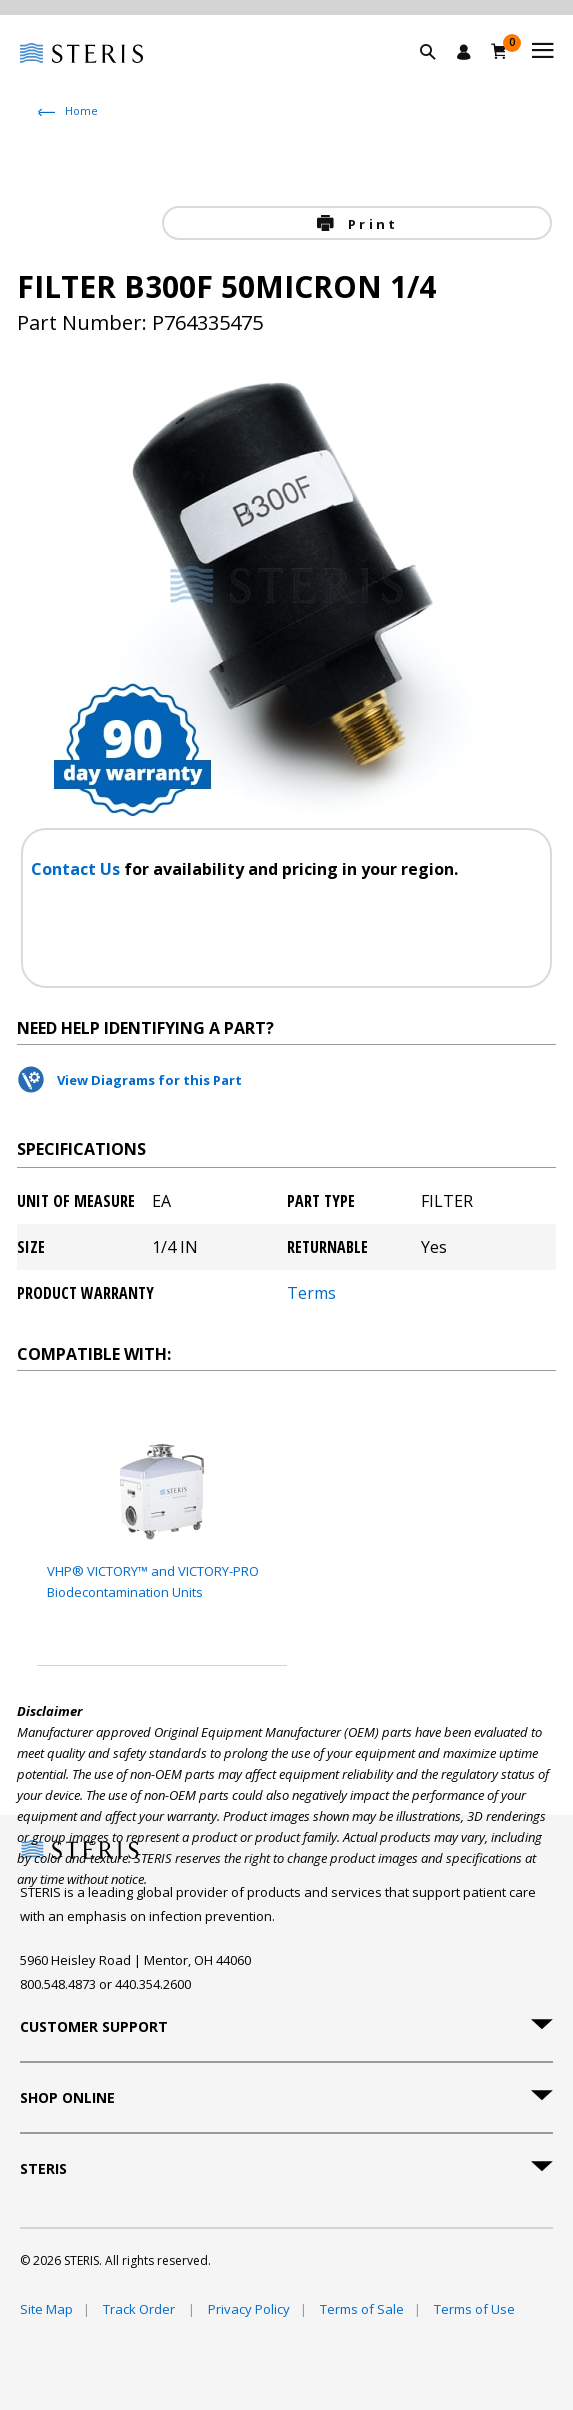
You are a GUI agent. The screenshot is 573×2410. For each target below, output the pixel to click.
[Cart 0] (499, 51)
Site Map (46, 2309)
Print (370, 224)
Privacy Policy (249, 2309)
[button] (438, 75)
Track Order (140, 2309)
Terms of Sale (362, 2309)
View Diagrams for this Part (149, 1080)
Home (81, 110)
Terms (311, 1293)
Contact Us (77, 869)
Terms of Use (474, 2309)
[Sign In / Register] (464, 52)
